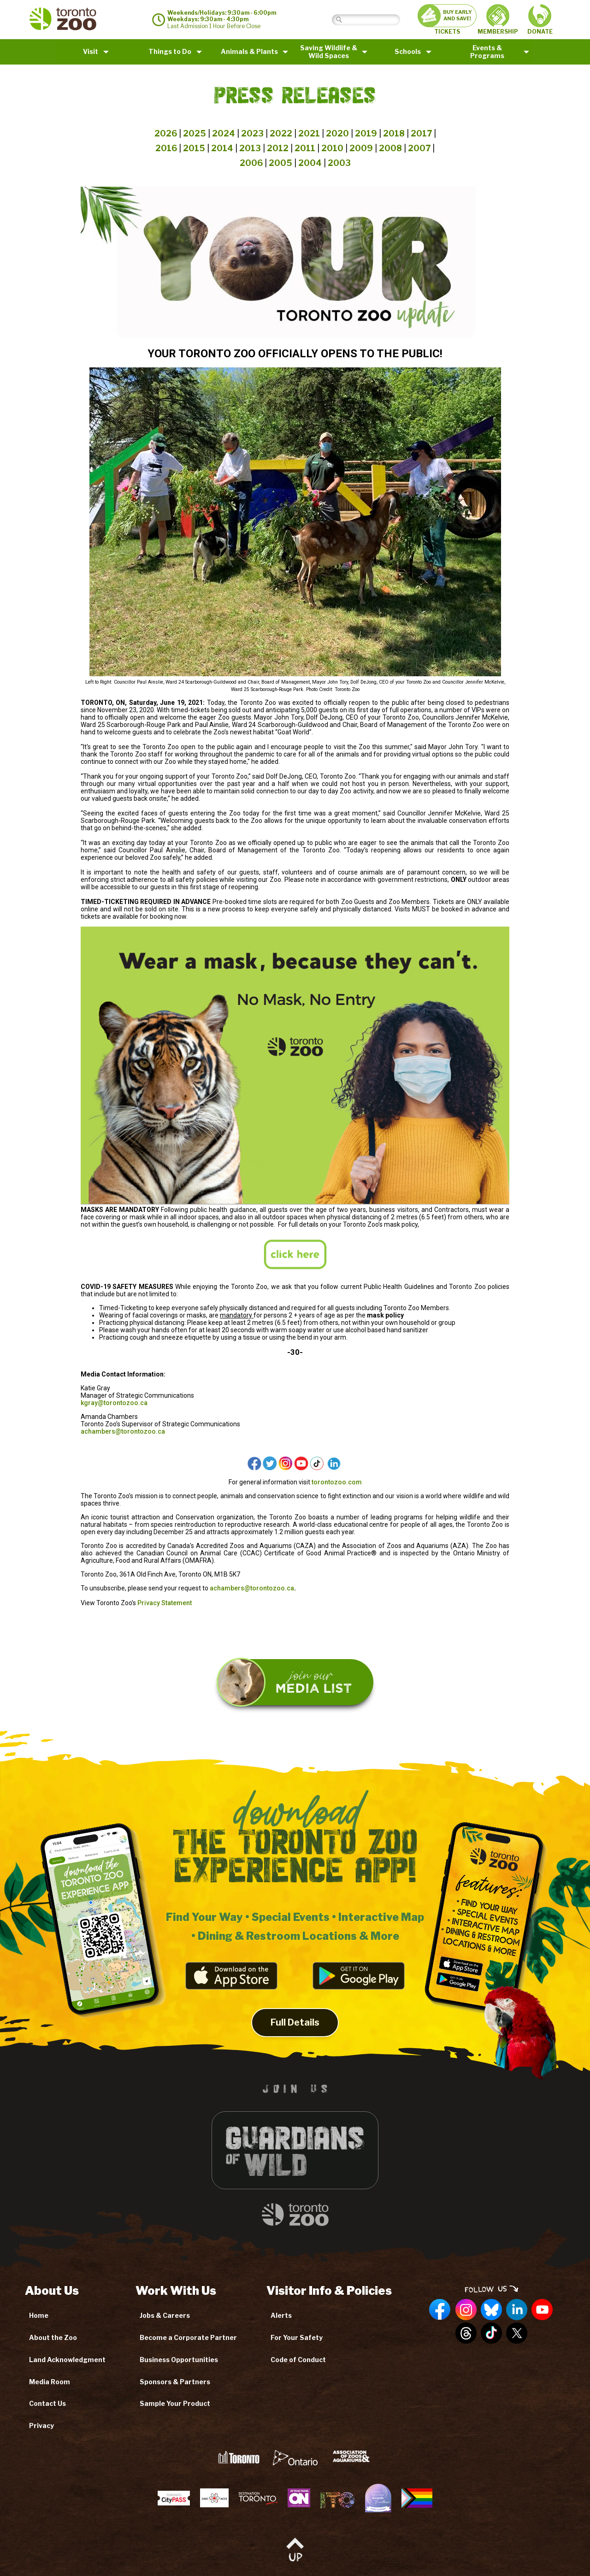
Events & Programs (487, 51)
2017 (421, 133)
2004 (310, 163)
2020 (337, 133)
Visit (90, 51)
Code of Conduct (298, 2359)
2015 (194, 148)
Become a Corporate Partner (188, 2337)
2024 (223, 133)
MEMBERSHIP (498, 19)
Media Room (49, 2382)
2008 (390, 148)
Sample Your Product (175, 2403)
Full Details (295, 2037)
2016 (166, 148)
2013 (250, 148)
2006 (251, 163)
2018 (394, 133)
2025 (194, 133)
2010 (332, 148)
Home (38, 2315)
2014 (222, 148)
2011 (305, 148)
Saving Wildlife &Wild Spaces (328, 51)
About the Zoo (53, 2337)
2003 (339, 163)
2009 (361, 148)
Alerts (281, 2315)
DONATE (540, 19)
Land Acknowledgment (67, 2359)
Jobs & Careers (165, 2315)
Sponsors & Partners (175, 2382)
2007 (419, 148)
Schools (408, 51)
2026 (165, 133)
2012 (278, 148)
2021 (309, 133)
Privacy (41, 2425)
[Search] (373, 19)
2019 (366, 133)
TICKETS (447, 19)
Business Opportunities (179, 2359)
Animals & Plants (249, 51)
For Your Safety (297, 2337)
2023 (252, 133)
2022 (281, 133)
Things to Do (169, 51)
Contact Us (47, 2403)
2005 (280, 163)
